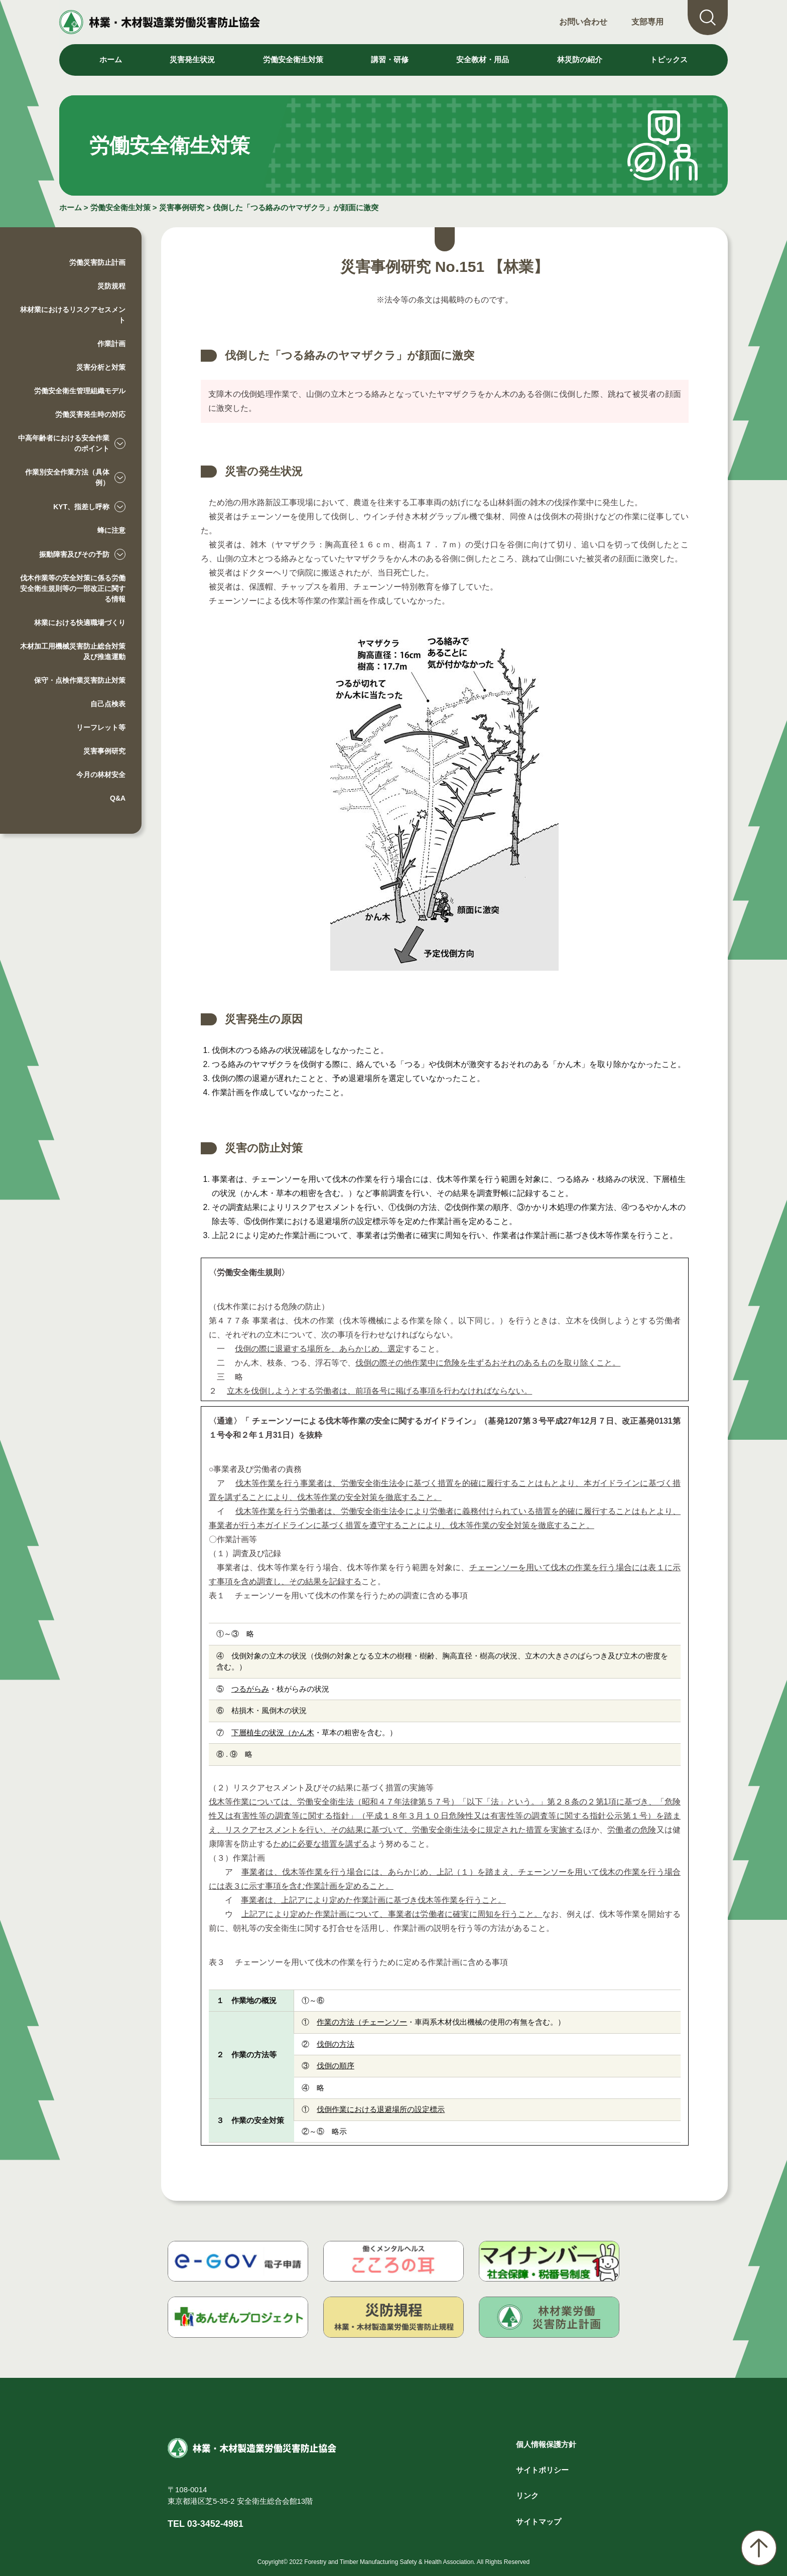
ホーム (110, 59)
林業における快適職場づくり (79, 623)
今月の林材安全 (100, 775)
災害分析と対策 (100, 367)
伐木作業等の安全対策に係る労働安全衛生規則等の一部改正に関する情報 (72, 588)
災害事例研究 (181, 207)
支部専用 (647, 22)
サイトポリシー (542, 2470)
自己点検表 (107, 704)
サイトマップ (538, 2521)
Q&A (117, 798)
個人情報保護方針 (546, 2444)
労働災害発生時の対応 (90, 414)
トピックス (669, 59)
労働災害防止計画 (97, 262)
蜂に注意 (111, 530)
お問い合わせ (583, 22)
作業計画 (111, 344)
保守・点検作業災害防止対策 (79, 680)
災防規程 (111, 286)
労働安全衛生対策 (120, 207)
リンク (527, 2495)
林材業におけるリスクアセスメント (72, 315)
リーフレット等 (100, 727)
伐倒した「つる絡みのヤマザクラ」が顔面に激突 (295, 207)
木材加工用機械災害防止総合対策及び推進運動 (72, 651)
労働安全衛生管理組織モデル (79, 391)
